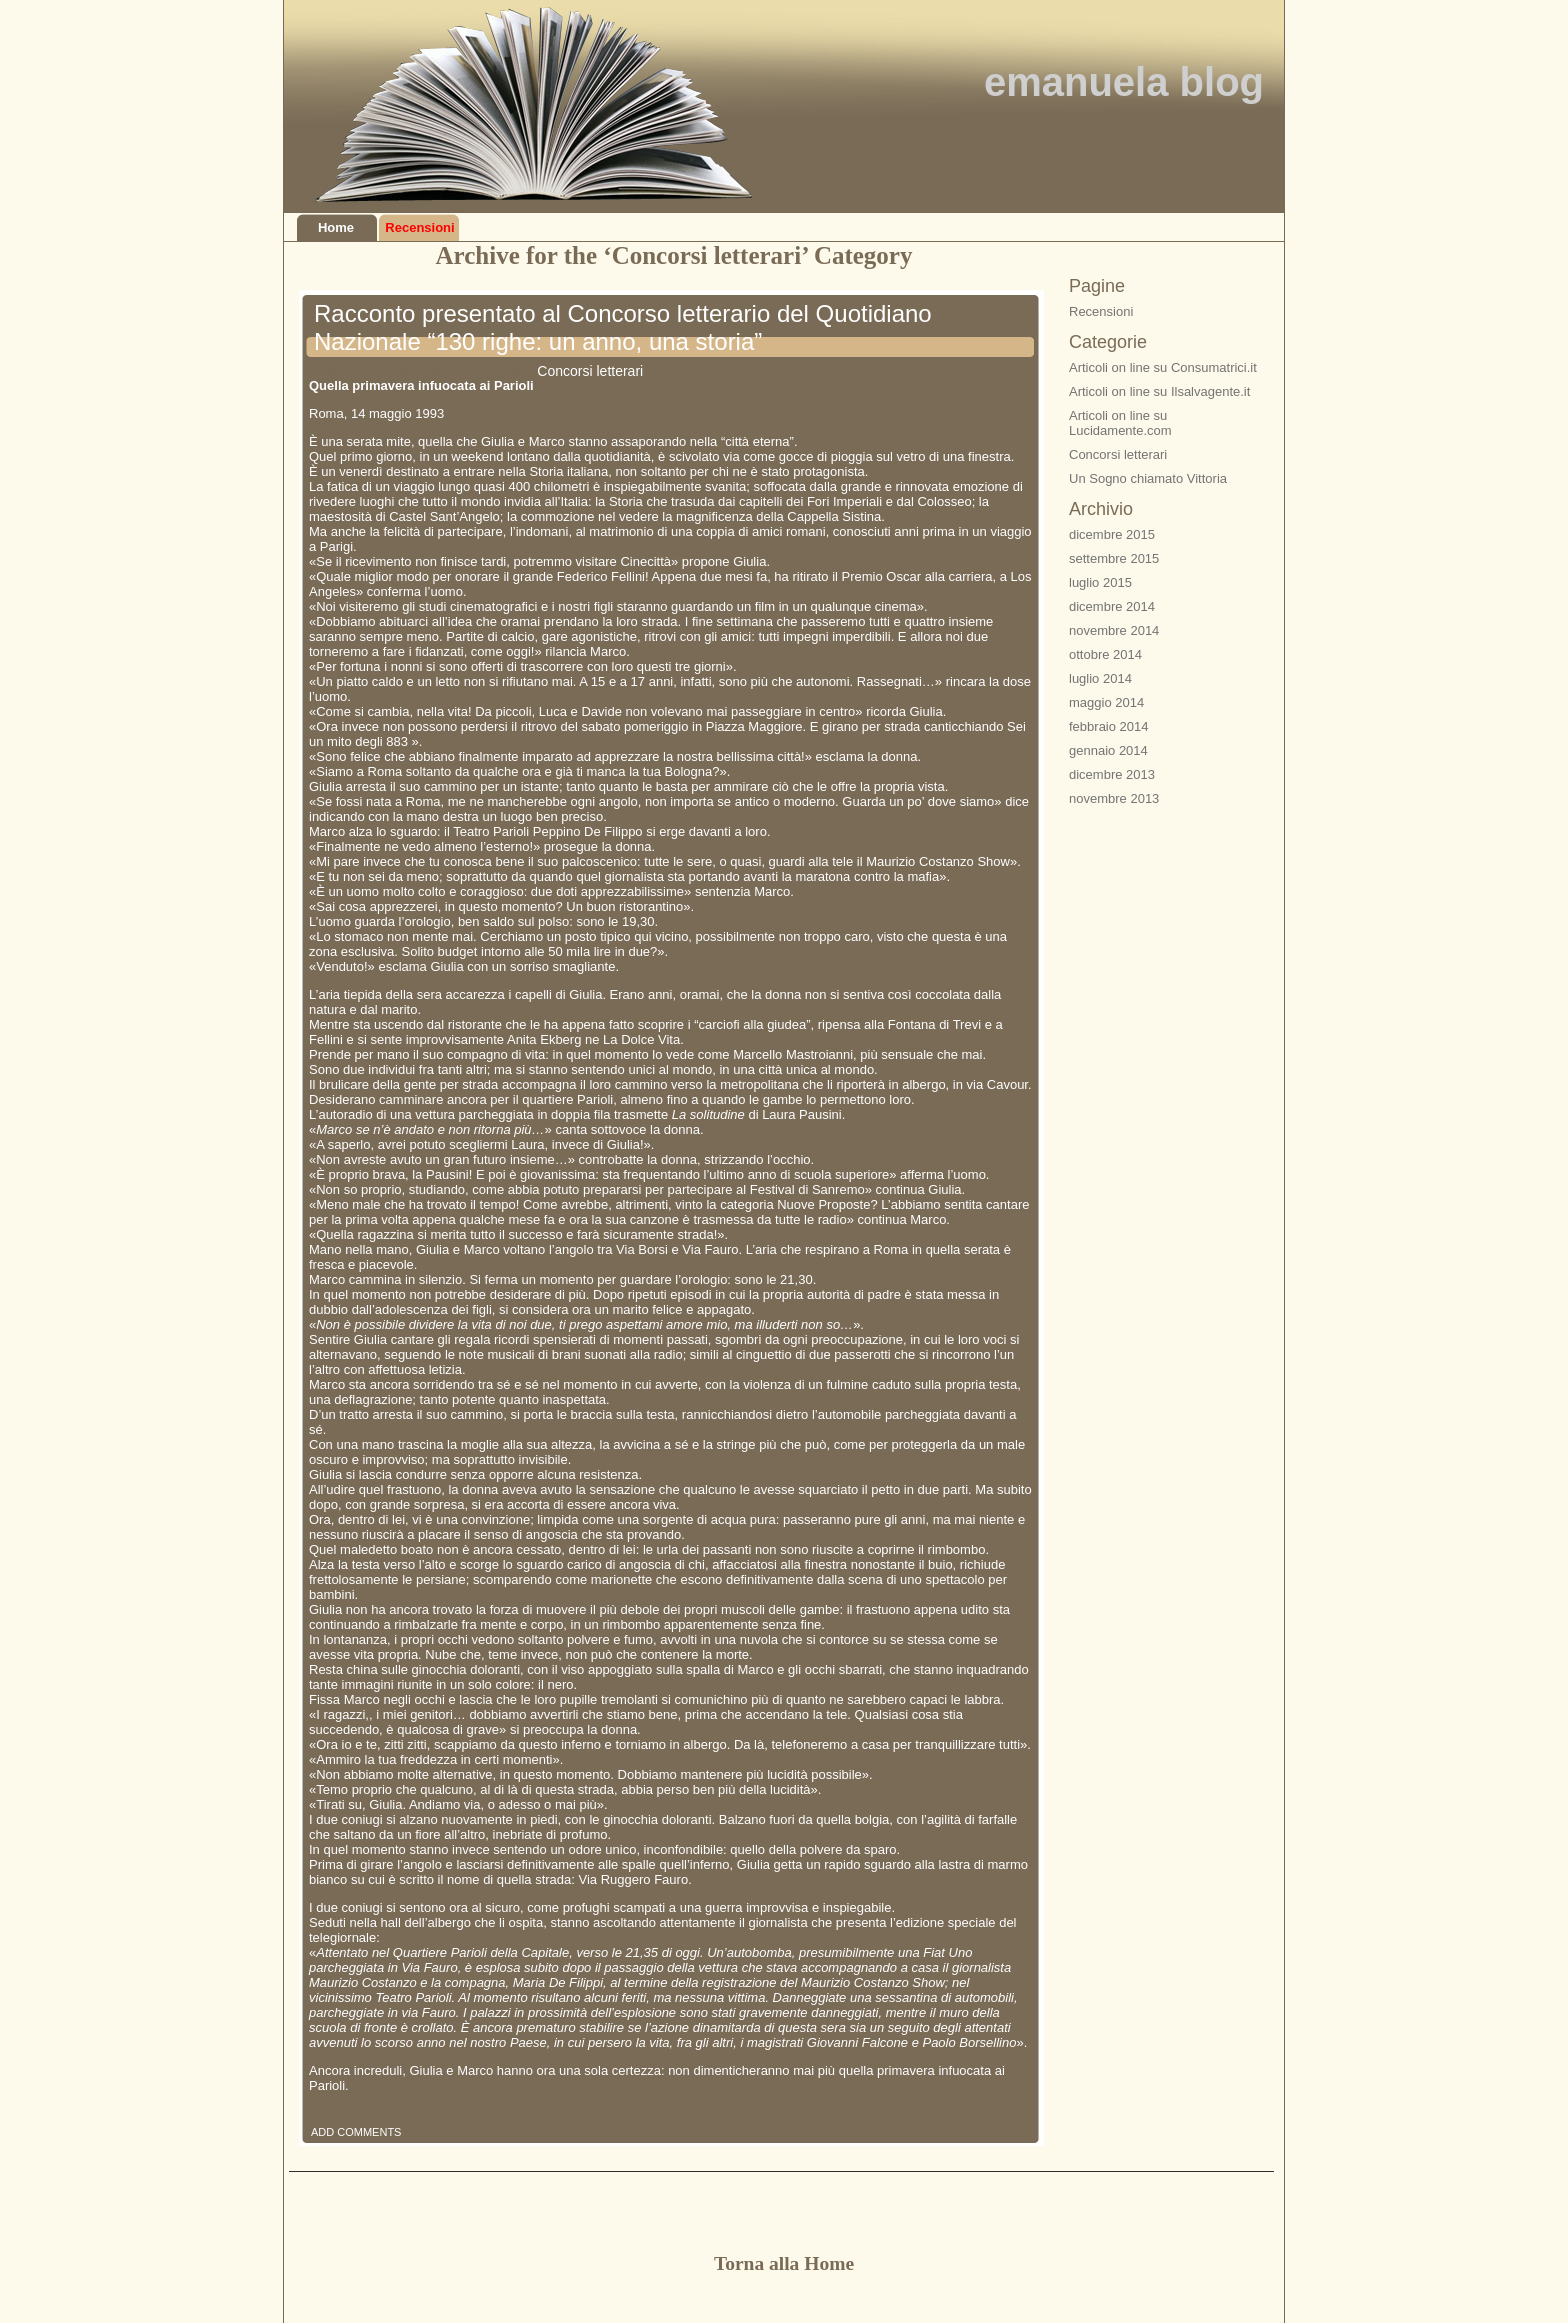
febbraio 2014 (1109, 726)
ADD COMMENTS (356, 2132)
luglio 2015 (1100, 582)
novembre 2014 (1114, 630)
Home (336, 227)
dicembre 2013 (1112, 774)
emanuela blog (1124, 82)
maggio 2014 (1106, 702)
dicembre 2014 (1112, 606)
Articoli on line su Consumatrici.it (1163, 367)
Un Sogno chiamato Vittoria (1148, 478)
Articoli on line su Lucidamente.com (1120, 423)
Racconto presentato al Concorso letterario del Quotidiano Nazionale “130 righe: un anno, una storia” (623, 327)
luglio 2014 (1100, 678)
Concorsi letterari (590, 371)
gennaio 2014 (1108, 750)
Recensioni (419, 227)
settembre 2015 (1114, 558)
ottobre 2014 (1105, 654)
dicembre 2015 (1112, 534)
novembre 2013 (1114, 798)
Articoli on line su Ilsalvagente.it (1159, 391)
